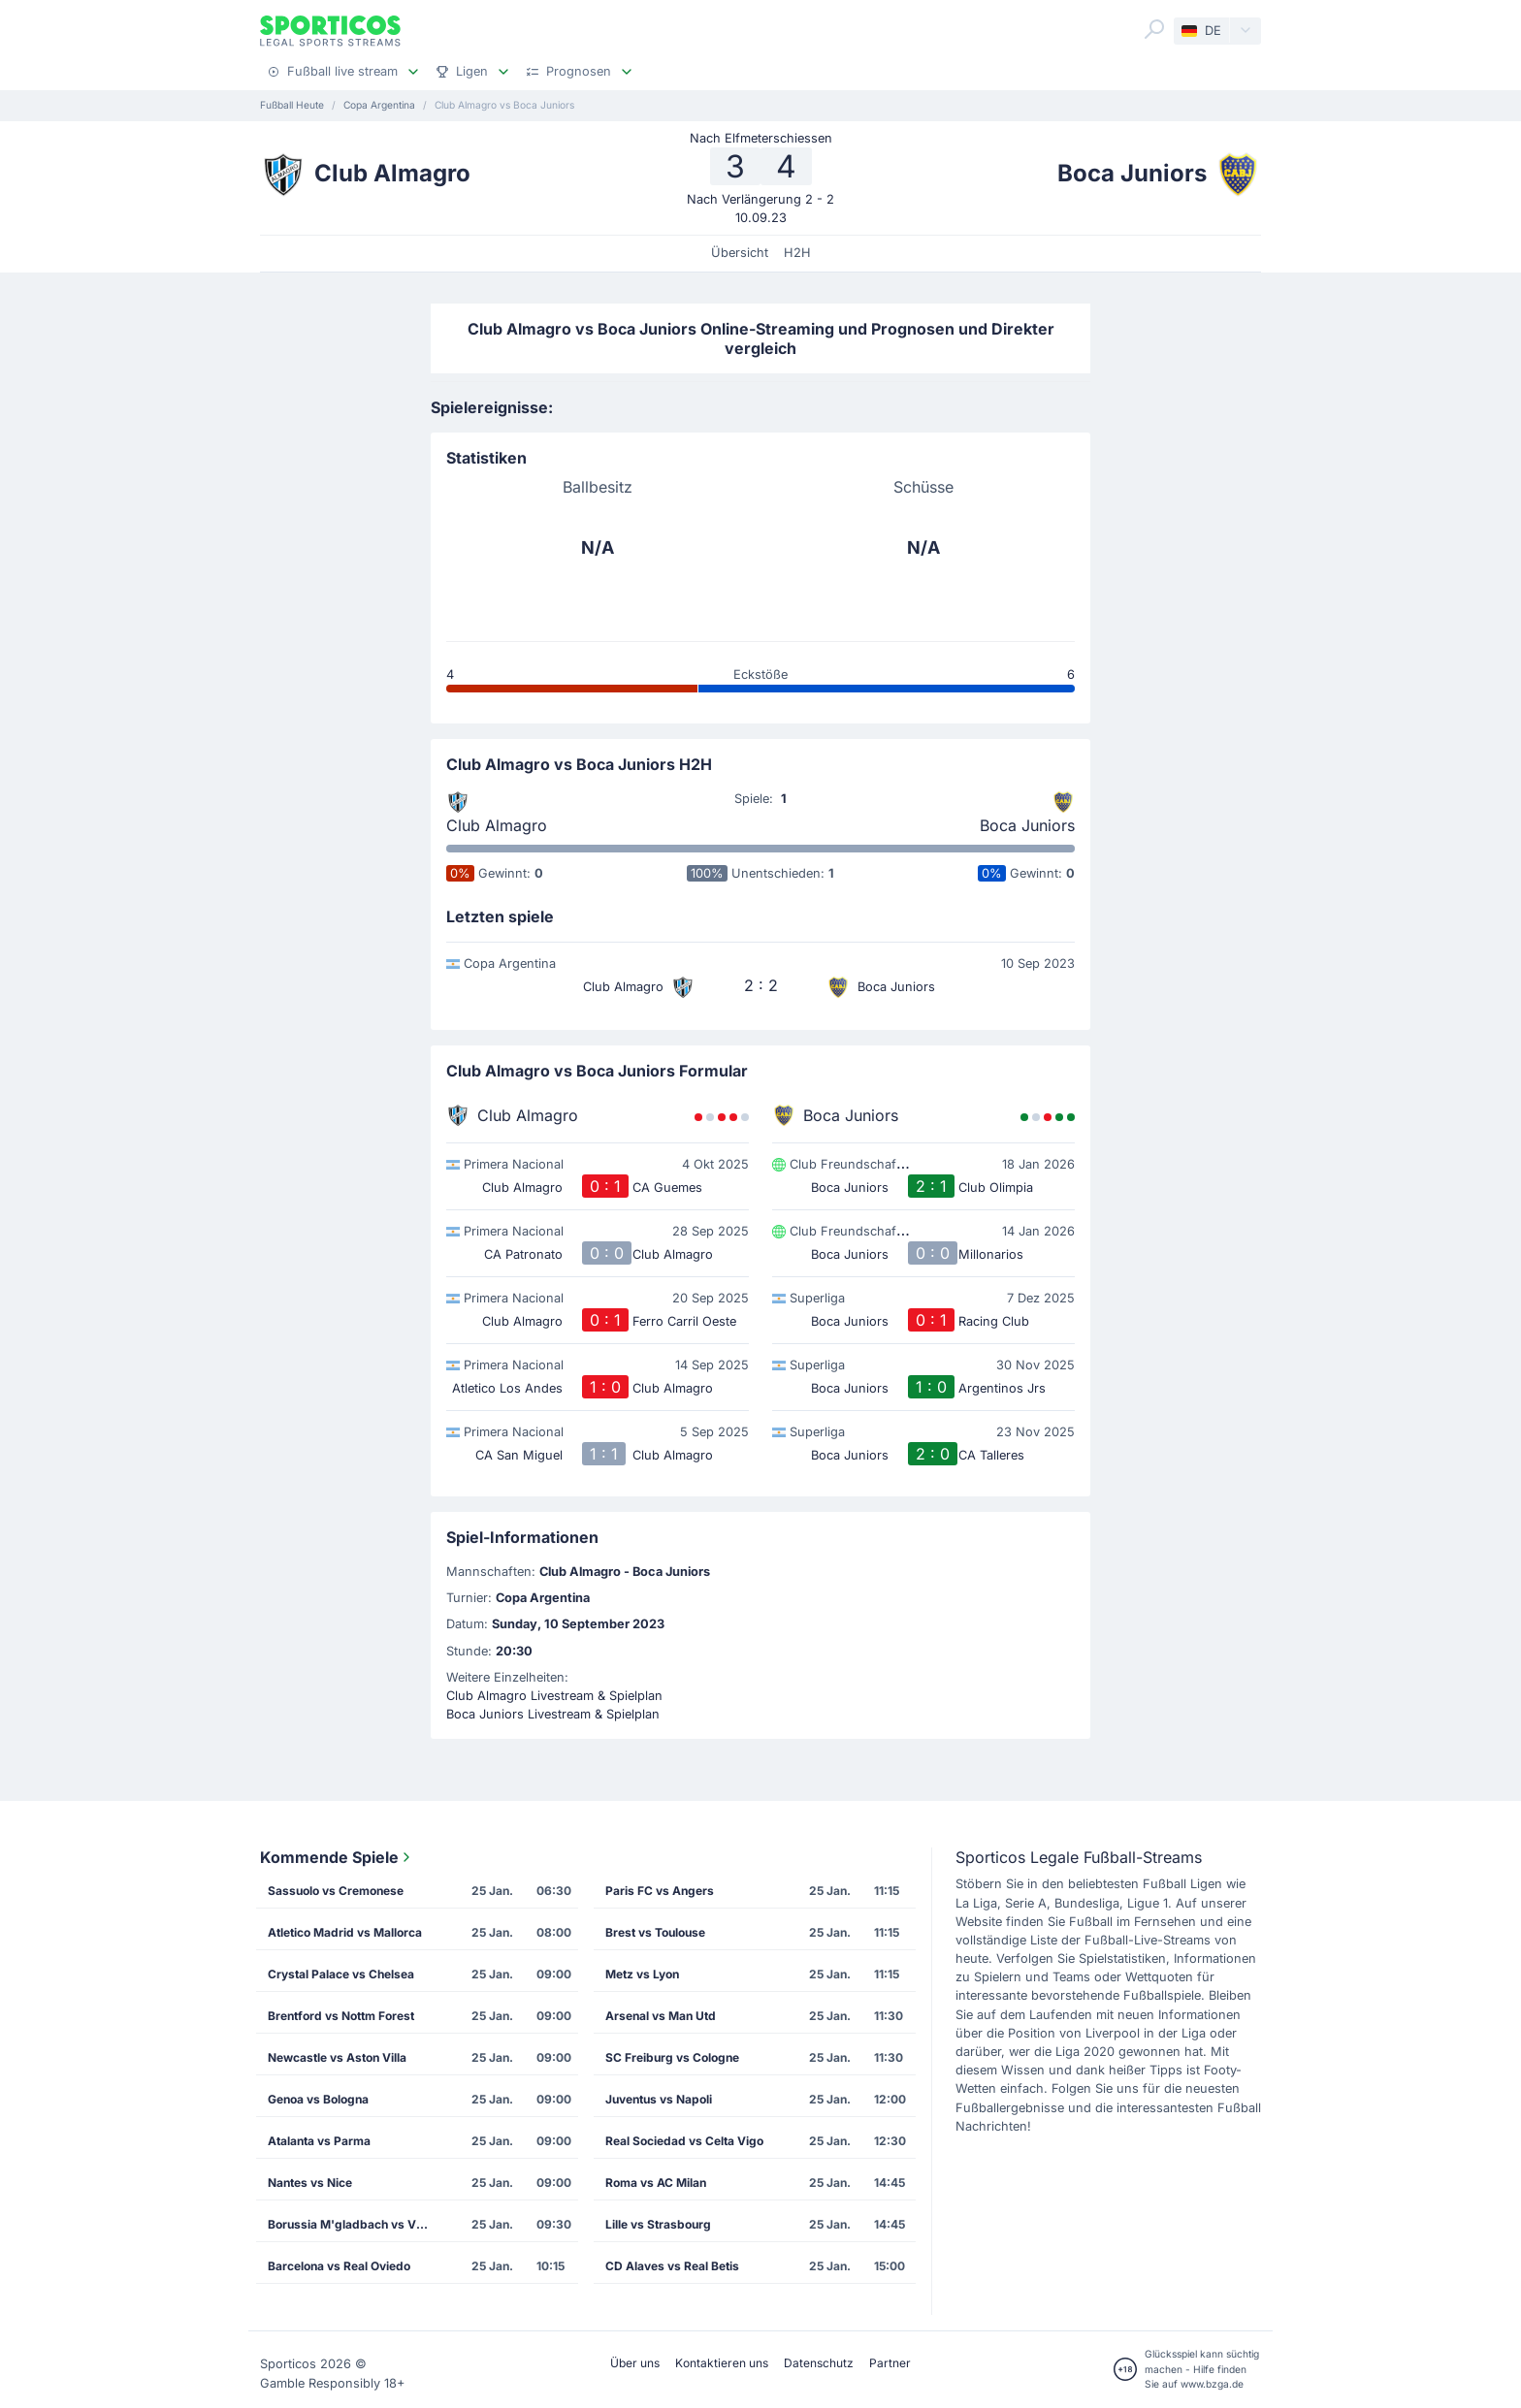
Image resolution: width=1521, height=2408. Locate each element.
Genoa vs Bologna (318, 2099)
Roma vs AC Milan (655, 2182)
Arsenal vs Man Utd (660, 2015)
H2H (797, 252)
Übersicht (739, 252)
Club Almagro (496, 825)
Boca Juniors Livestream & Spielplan (553, 1714)
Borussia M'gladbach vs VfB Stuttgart (356, 2224)
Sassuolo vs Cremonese (336, 1890)
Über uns (635, 2363)
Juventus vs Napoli (658, 2099)
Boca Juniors (1027, 825)
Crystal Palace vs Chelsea (341, 1974)
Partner (890, 2363)
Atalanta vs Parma (319, 2141)
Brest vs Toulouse (655, 1932)
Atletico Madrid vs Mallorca (345, 1932)
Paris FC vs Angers (659, 1890)
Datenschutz (819, 2363)
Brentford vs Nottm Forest (341, 2015)
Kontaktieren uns (721, 2363)
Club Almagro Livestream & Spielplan (554, 1695)
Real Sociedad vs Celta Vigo (684, 2141)
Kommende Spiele (337, 1857)
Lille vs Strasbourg (658, 2224)
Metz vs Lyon (642, 1974)
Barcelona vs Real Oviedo (339, 2266)
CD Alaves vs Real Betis (672, 2266)
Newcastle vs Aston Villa (337, 2057)
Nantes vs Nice (310, 2182)
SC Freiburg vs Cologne (672, 2057)
